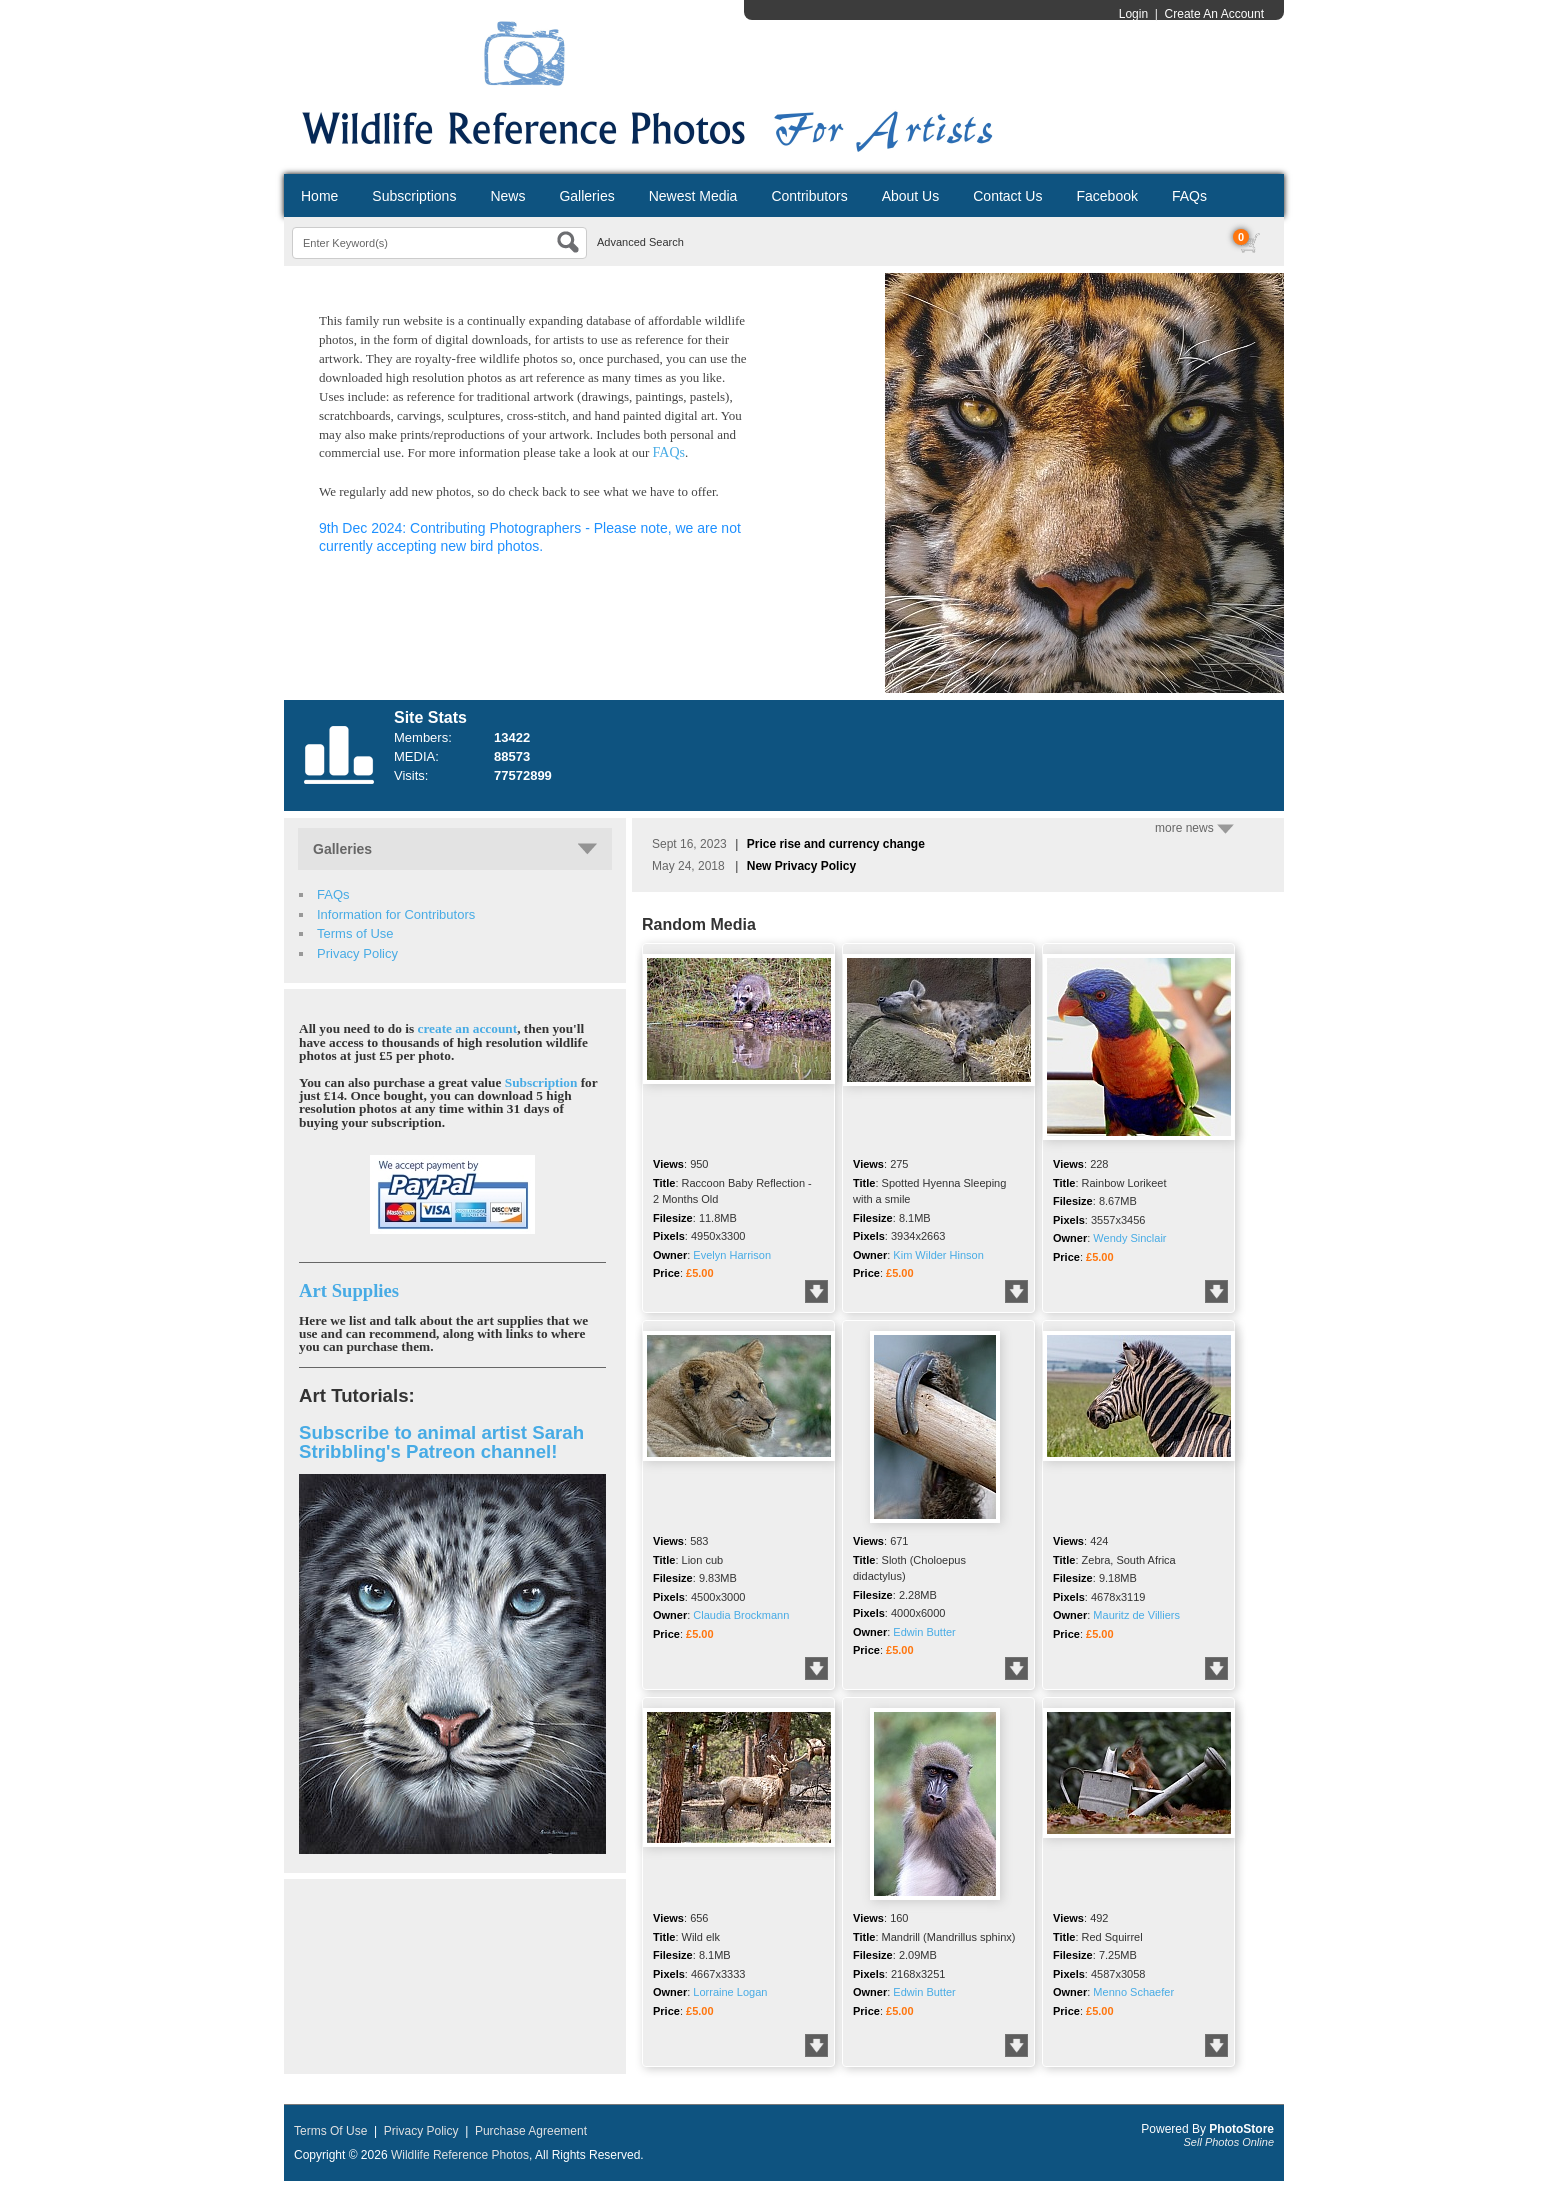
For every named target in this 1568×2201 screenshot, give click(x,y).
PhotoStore (1241, 2129)
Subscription (541, 1082)
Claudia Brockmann (741, 1615)
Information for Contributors (396, 914)
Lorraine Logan (730, 1992)
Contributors (809, 196)
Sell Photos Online (1229, 2142)
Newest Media (693, 196)
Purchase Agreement (531, 2131)
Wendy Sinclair (1129, 1238)
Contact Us (1007, 196)
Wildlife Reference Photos (460, 2155)
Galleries (586, 196)
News (507, 196)
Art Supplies (349, 1290)
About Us (911, 196)
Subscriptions (414, 196)
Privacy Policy (357, 953)
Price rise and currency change (836, 844)
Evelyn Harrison (732, 1255)
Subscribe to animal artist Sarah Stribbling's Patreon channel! (441, 1442)
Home (319, 196)
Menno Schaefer (1133, 1992)
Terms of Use (355, 933)
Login (1133, 14)
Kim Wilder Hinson (938, 1255)
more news (1194, 828)
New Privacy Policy (801, 866)
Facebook (1106, 196)
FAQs (1189, 196)
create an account (468, 1028)
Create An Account (1214, 14)
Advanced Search (640, 242)
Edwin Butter (924, 1632)
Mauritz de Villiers (1136, 1615)
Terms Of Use (330, 2131)
